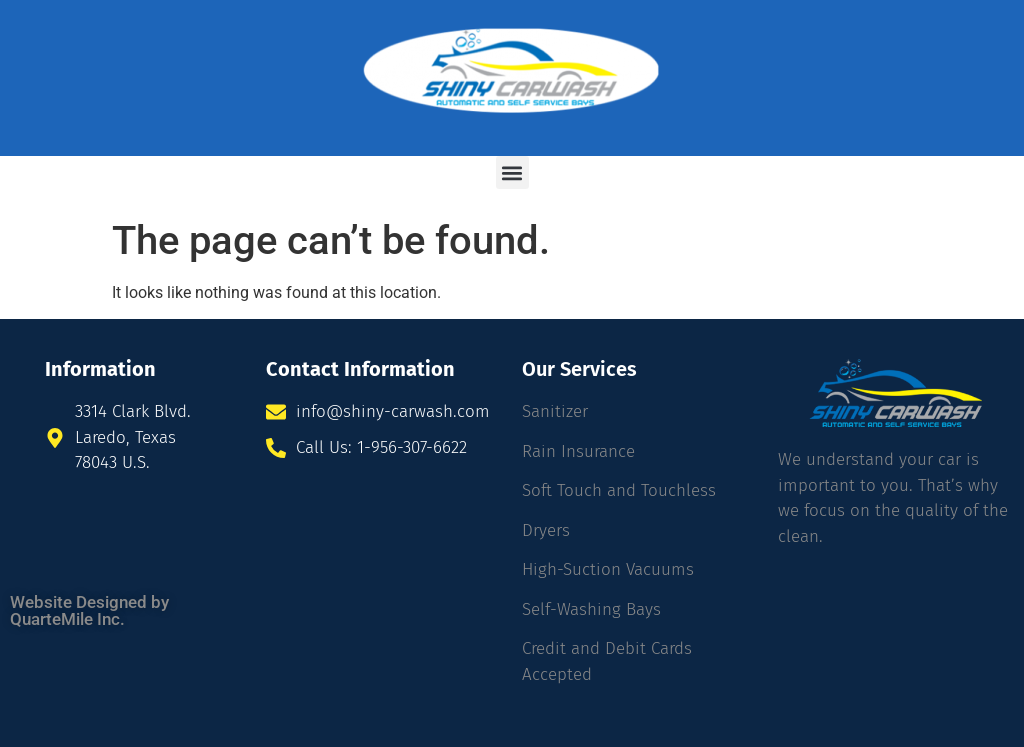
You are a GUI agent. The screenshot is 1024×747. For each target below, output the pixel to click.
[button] (512, 172)
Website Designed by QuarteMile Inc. (89, 610)
